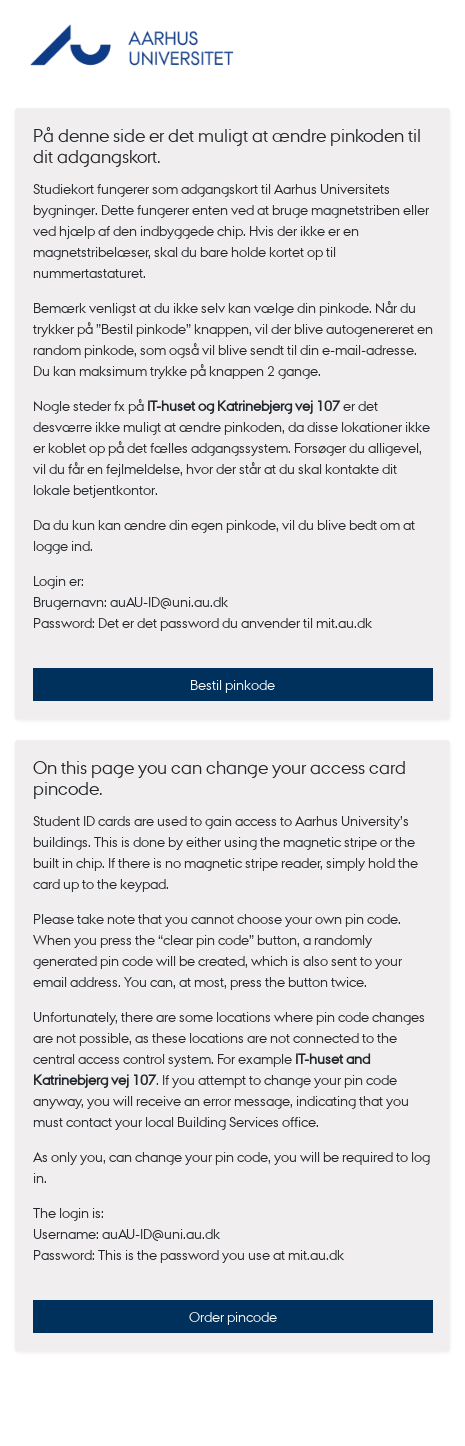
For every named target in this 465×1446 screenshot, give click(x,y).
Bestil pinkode (232, 684)
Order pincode (233, 1316)
